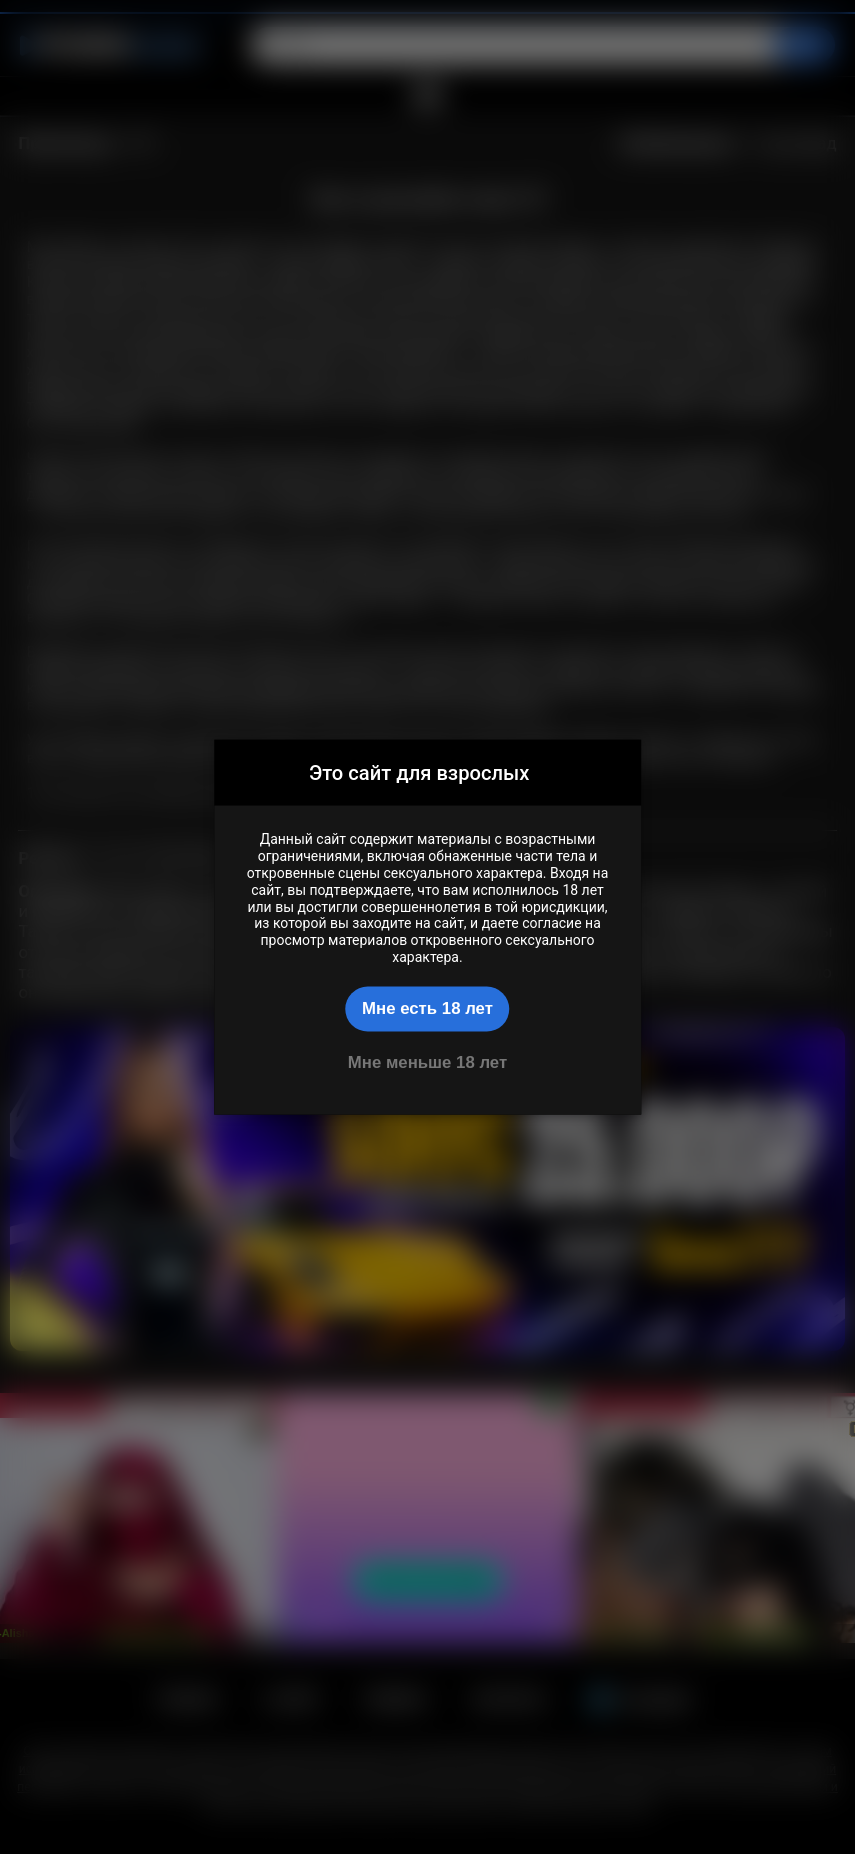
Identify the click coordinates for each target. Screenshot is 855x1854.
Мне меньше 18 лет (427, 1061)
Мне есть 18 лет (427, 1008)
